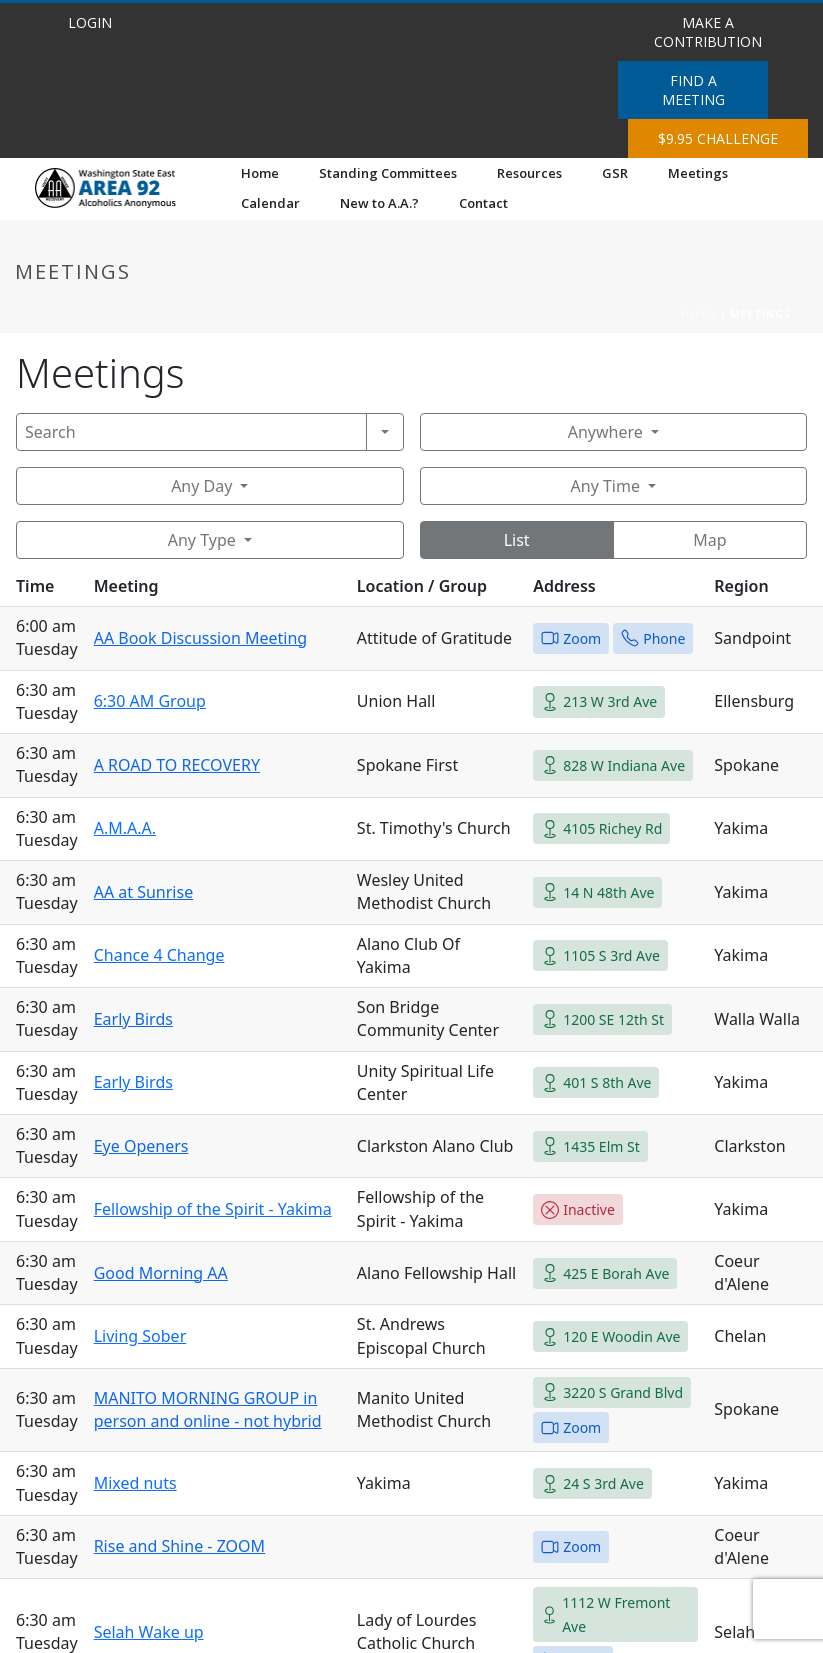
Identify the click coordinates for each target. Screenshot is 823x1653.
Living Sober (140, 1336)
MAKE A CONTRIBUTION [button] (708, 32)
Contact (483, 203)
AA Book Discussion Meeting (201, 638)
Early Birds (133, 1019)
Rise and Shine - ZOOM (179, 1546)
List (517, 540)
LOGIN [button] (90, 22)
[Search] (191, 432)
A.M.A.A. (125, 828)
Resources (529, 173)
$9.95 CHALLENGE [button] (718, 138)
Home (260, 173)
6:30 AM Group (150, 701)
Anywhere (605, 432)
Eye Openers (141, 1146)
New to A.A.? (379, 203)
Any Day (201, 486)
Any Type (202, 540)
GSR (615, 173)
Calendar (270, 203)
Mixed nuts (135, 1483)
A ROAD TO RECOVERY (177, 765)
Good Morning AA (161, 1273)
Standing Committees (388, 173)
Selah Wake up (149, 1632)
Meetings (698, 173)
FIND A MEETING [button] (693, 90)
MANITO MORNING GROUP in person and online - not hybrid (208, 1409)
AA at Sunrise (144, 892)
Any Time (605, 486)
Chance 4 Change (159, 955)
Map (709, 540)
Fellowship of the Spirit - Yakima (213, 1209)
